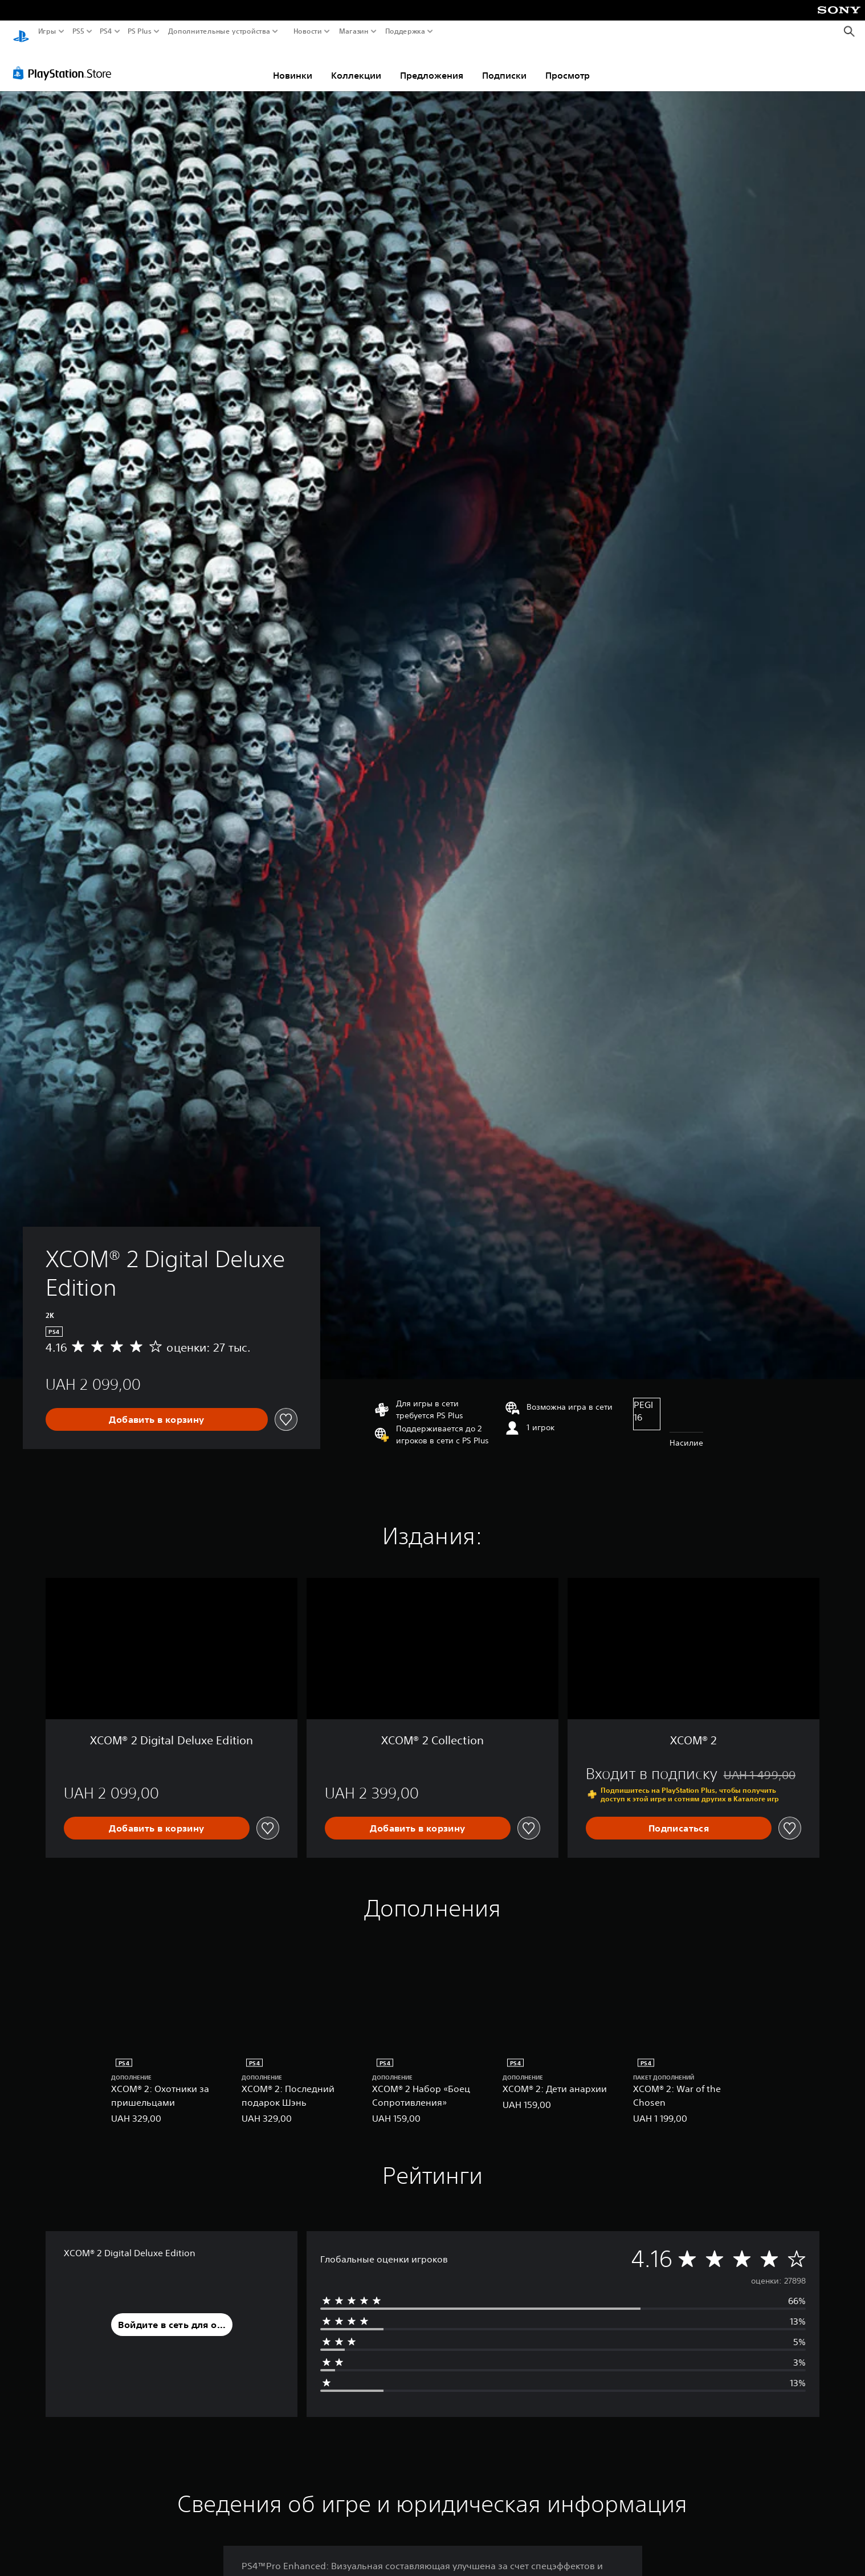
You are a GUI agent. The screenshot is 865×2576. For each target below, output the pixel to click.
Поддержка (405, 31)
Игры (47, 31)
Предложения (431, 64)
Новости (307, 31)
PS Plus (140, 31)
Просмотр (567, 64)
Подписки (504, 64)
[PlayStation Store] (65, 62)
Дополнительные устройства (219, 31)
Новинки (292, 64)
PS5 (78, 31)
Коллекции (356, 64)
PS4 (105, 31)
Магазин (353, 31)
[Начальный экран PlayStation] (21, 32)
